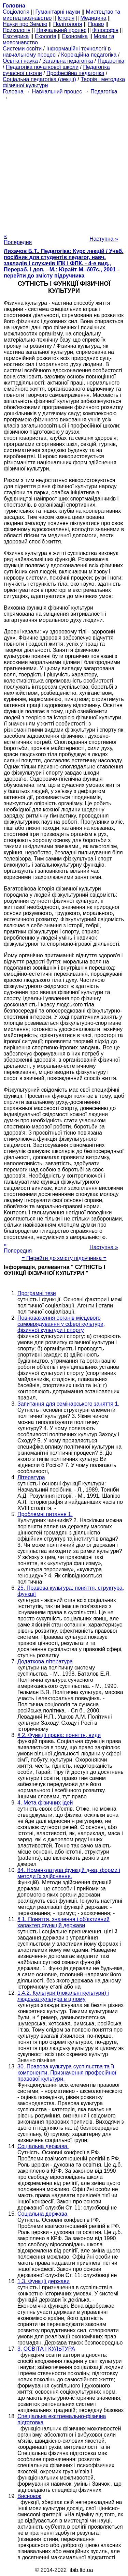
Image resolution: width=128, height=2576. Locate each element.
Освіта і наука (20, 61)
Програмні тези (36, 1293)
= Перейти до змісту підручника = (64, 1258)
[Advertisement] (64, 165)
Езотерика (16, 36)
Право (96, 24)
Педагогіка (111, 61)
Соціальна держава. (43, 2146)
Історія (66, 18)
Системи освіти (22, 48)
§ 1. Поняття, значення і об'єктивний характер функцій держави (63, 1922)
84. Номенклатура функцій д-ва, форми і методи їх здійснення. (68, 1873)
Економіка (75, 36)
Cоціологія (16, 12)
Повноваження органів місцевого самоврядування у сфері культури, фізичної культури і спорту (61, 1324)
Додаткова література (45, 1661)
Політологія (67, 24)
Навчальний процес (61, 30)
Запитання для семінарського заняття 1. (68, 1404)
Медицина (93, 18)
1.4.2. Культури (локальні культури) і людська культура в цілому (63, 1996)
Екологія (45, 36)
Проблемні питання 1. (45, 1514)
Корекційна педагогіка (88, 55)
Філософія (105, 30)
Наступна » (103, 239)
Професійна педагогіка (75, 73)
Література (31, 1477)
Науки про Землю (25, 24)
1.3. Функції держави (43, 2281)
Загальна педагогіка (67, 61)
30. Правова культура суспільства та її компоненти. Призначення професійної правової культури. (66, 2073)
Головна (13, 91)
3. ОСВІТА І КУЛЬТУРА (46, 2349)
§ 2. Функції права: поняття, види (59, 1735)
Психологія (16, 30)
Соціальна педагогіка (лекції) (39, 79)
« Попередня (18, 239)
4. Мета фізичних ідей (45, 1803)
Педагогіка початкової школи (42, 67)
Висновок (29, 2496)
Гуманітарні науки (57, 12)
